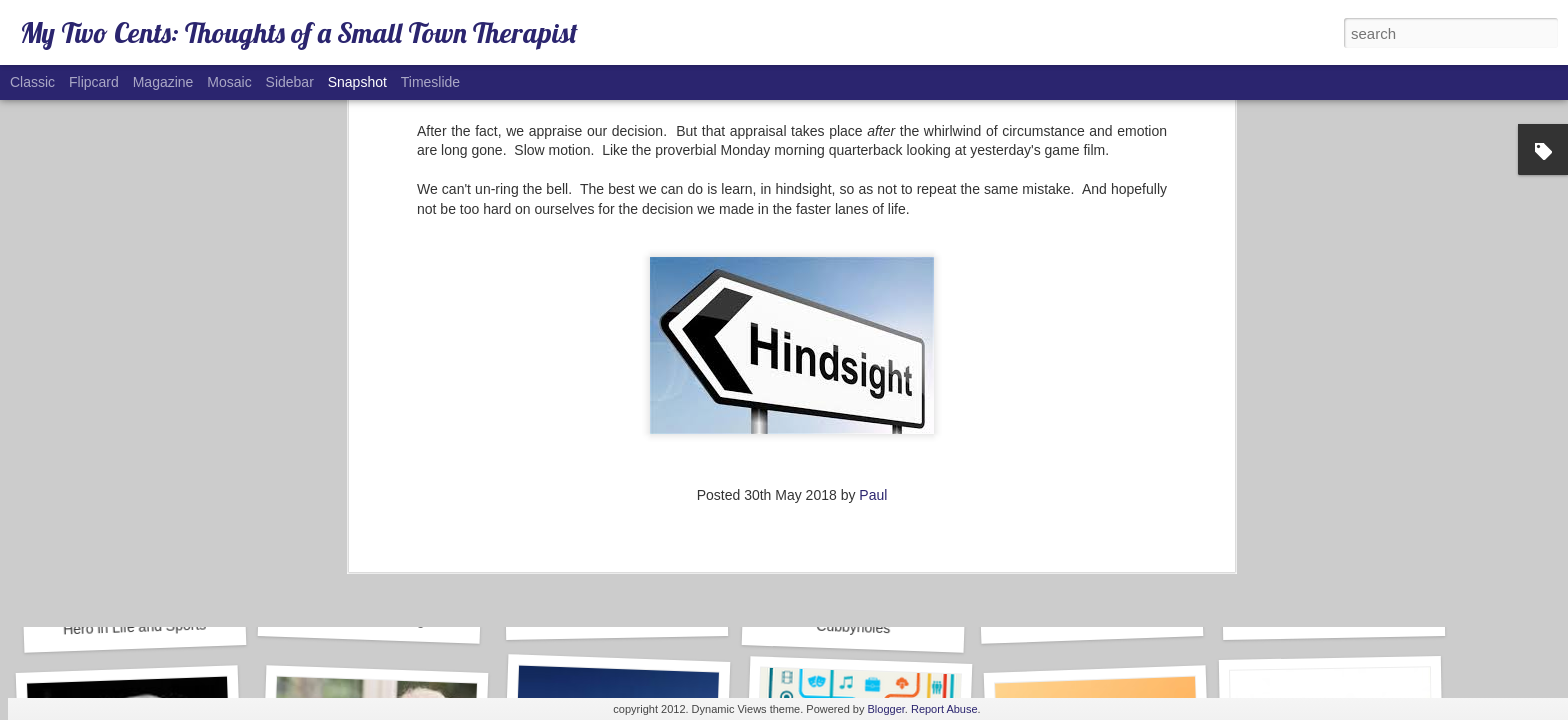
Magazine (163, 82)
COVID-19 (1333, 615)
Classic (32, 82)
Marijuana (617, 615)
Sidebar (290, 82)
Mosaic (229, 82)
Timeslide (430, 82)
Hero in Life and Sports (135, 626)
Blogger (886, 709)
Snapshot (357, 82)
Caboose (1091, 618)
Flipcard (94, 82)
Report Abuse (944, 709)
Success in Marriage (369, 618)
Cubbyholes (853, 627)
